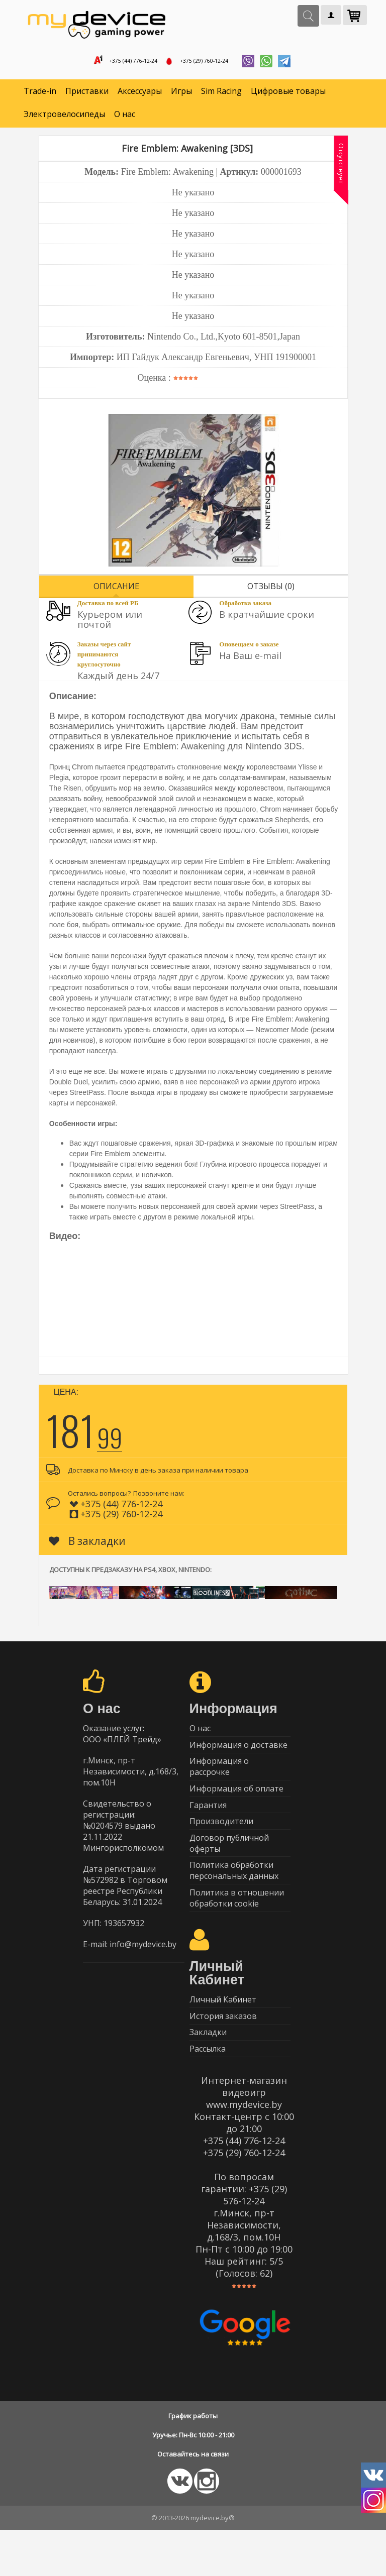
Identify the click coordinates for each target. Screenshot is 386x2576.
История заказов (223, 2054)
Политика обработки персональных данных (233, 1899)
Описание (116, 590)
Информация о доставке (238, 1753)
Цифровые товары (288, 95)
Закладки (208, 2073)
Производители (221, 1843)
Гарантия (208, 1823)
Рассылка (207, 2093)
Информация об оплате (236, 1804)
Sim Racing (221, 95)
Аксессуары (140, 95)
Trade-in (40, 95)
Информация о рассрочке (219, 1779)
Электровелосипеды (64, 118)
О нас (124, 118)
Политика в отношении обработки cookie (236, 1930)
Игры (181, 95)
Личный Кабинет (222, 2034)
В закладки (87, 1545)
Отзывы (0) (271, 590)
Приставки (87, 95)
